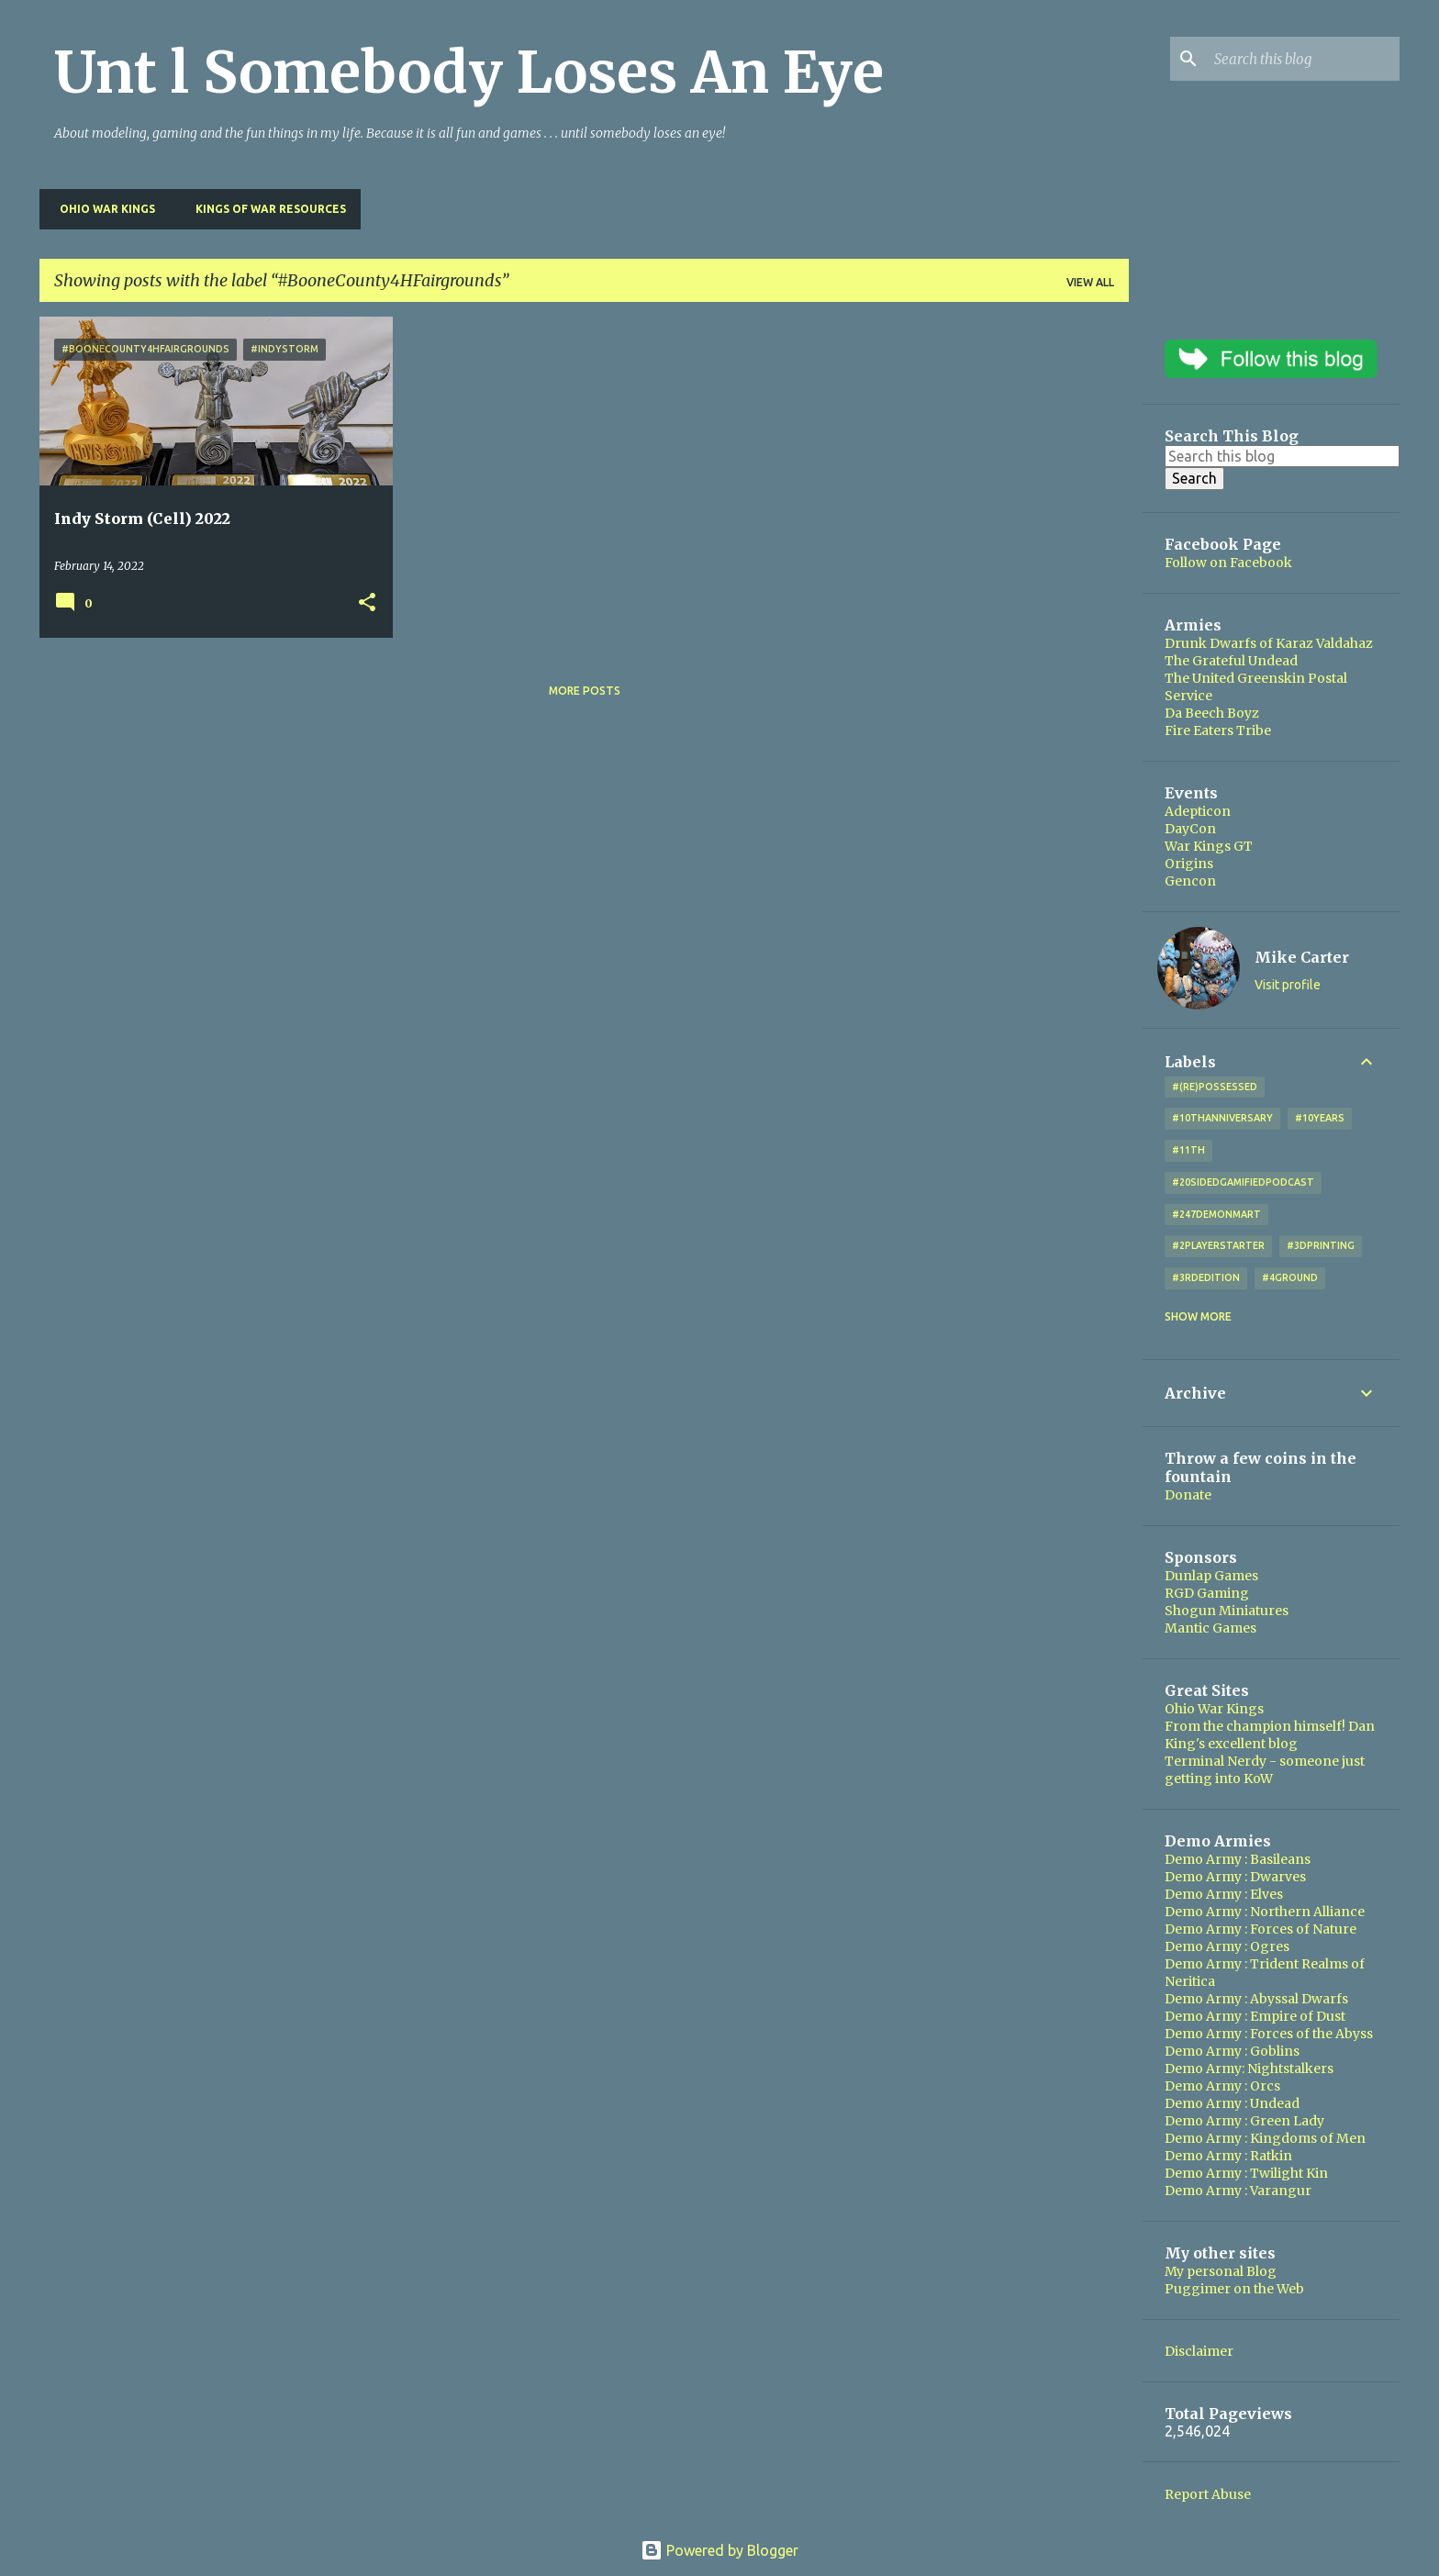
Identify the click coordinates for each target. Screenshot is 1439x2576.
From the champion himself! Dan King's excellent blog (1270, 1735)
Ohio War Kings (102, 209)
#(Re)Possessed (1214, 1086)
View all (1090, 282)
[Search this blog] (1303, 59)
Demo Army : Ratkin (1228, 2155)
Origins (1189, 863)
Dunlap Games (1211, 1575)
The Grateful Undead (1231, 660)
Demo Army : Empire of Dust (1255, 2016)
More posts (584, 691)
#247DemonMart (1216, 1214)
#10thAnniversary (1222, 1117)
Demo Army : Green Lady (1244, 2121)
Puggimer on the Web (1234, 2288)
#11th (1188, 1149)
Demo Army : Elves (1224, 1894)
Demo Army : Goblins (1232, 2051)
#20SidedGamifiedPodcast (1243, 1182)
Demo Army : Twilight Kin (1246, 2173)
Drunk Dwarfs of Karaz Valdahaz (1269, 643)
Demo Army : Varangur (1238, 2190)
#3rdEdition (1206, 1277)
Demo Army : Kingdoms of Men (1265, 2138)
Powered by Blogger (719, 2550)
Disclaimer (1199, 2351)
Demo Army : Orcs (1222, 2086)
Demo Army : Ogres (1227, 1946)
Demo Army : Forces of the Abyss (1269, 2033)
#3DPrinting (1321, 1245)
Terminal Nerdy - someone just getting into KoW (1265, 1770)
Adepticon (1198, 811)
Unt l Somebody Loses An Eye (469, 72)
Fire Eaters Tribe (1218, 730)
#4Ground (1290, 1277)
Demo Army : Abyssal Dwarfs (1256, 1999)
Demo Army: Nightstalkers (1249, 2068)
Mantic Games (1210, 1628)
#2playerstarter (1218, 1245)
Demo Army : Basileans (1238, 1859)
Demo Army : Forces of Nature (1260, 1929)
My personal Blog (1221, 2271)
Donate (1188, 1495)
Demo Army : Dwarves (1235, 1876)
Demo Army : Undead (1232, 2103)
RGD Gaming (1207, 1593)
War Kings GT (1209, 846)
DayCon (1190, 828)
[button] (367, 603)
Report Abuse (1208, 2494)
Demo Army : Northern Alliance (1265, 1911)
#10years (1319, 1117)
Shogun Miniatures (1226, 1610)
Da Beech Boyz (1212, 713)
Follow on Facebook (1228, 562)
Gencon (1190, 881)
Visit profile (1288, 984)
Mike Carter (1302, 957)
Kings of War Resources (265, 209)
